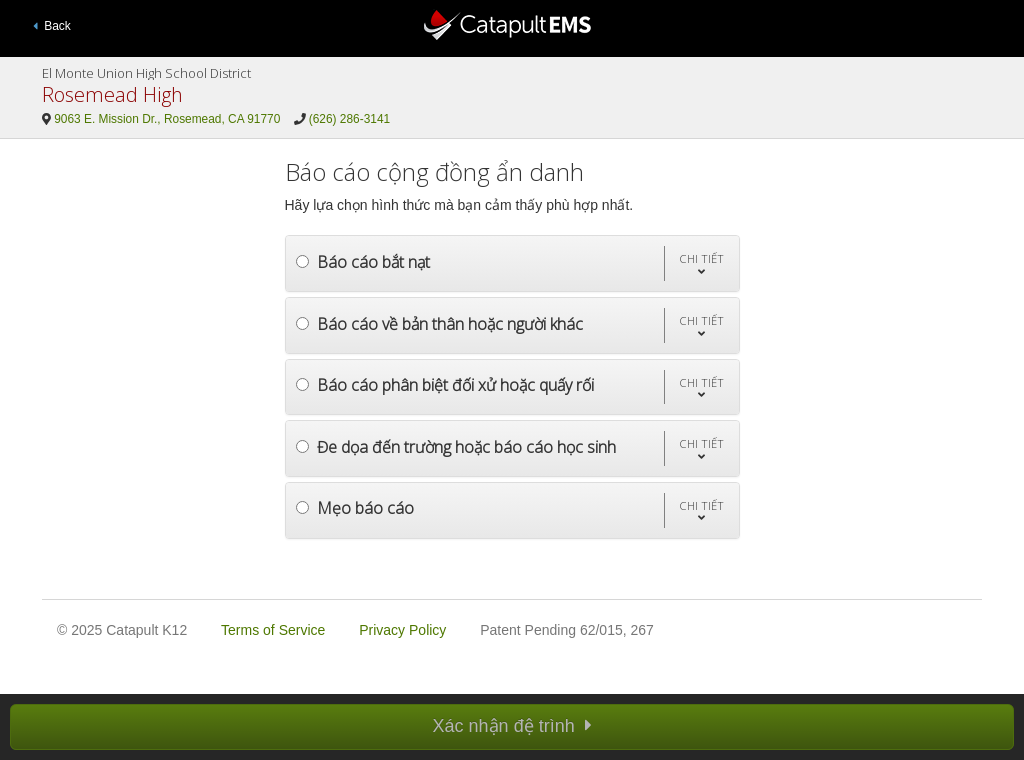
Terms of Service (273, 630)
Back (52, 26)
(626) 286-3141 (349, 119)
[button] (701, 263)
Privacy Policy (402, 630)
